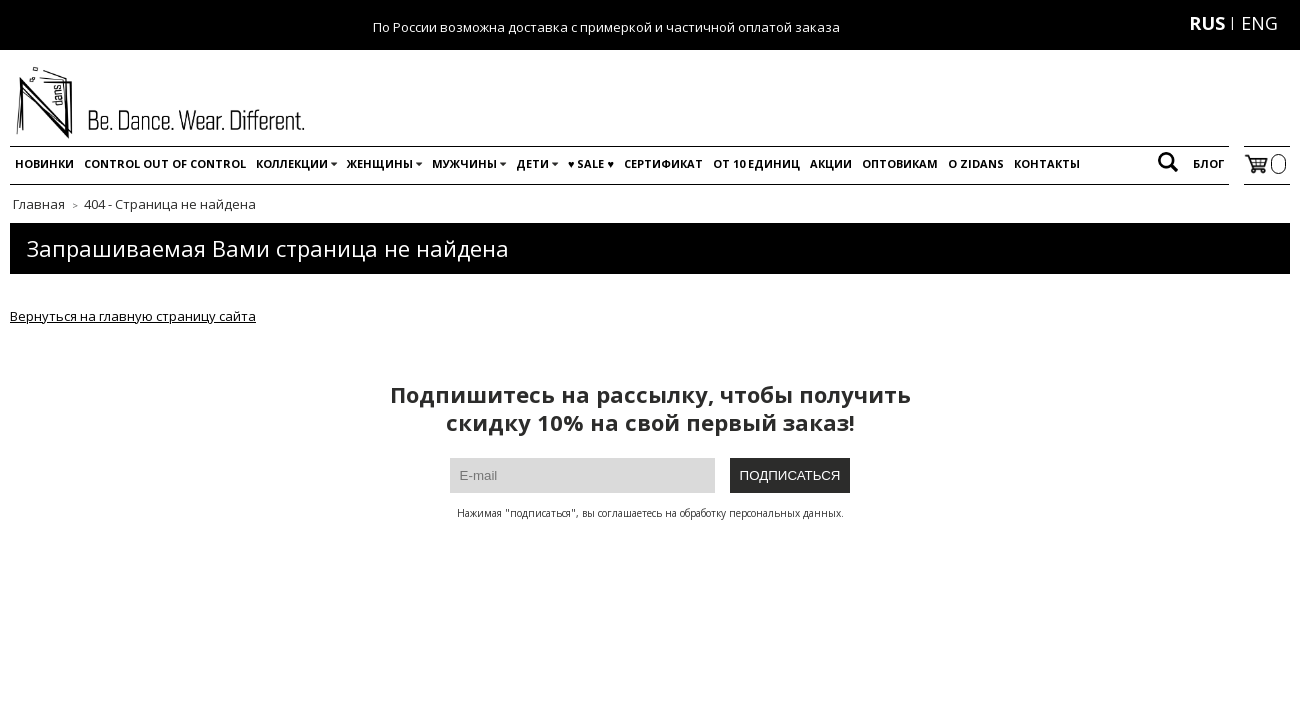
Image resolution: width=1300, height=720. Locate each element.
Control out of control (165, 163)
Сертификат (663, 163)
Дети (532, 163)
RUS (1207, 23)
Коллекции (292, 163)
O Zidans (976, 163)
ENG (1259, 23)
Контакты (1047, 163)
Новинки (44, 163)
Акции (831, 163)
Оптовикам (900, 163)
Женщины (380, 163)
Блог (1208, 163)
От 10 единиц (756, 163)
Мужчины (464, 163)
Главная (39, 204)
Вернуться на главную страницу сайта (133, 316)
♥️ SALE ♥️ (591, 163)
